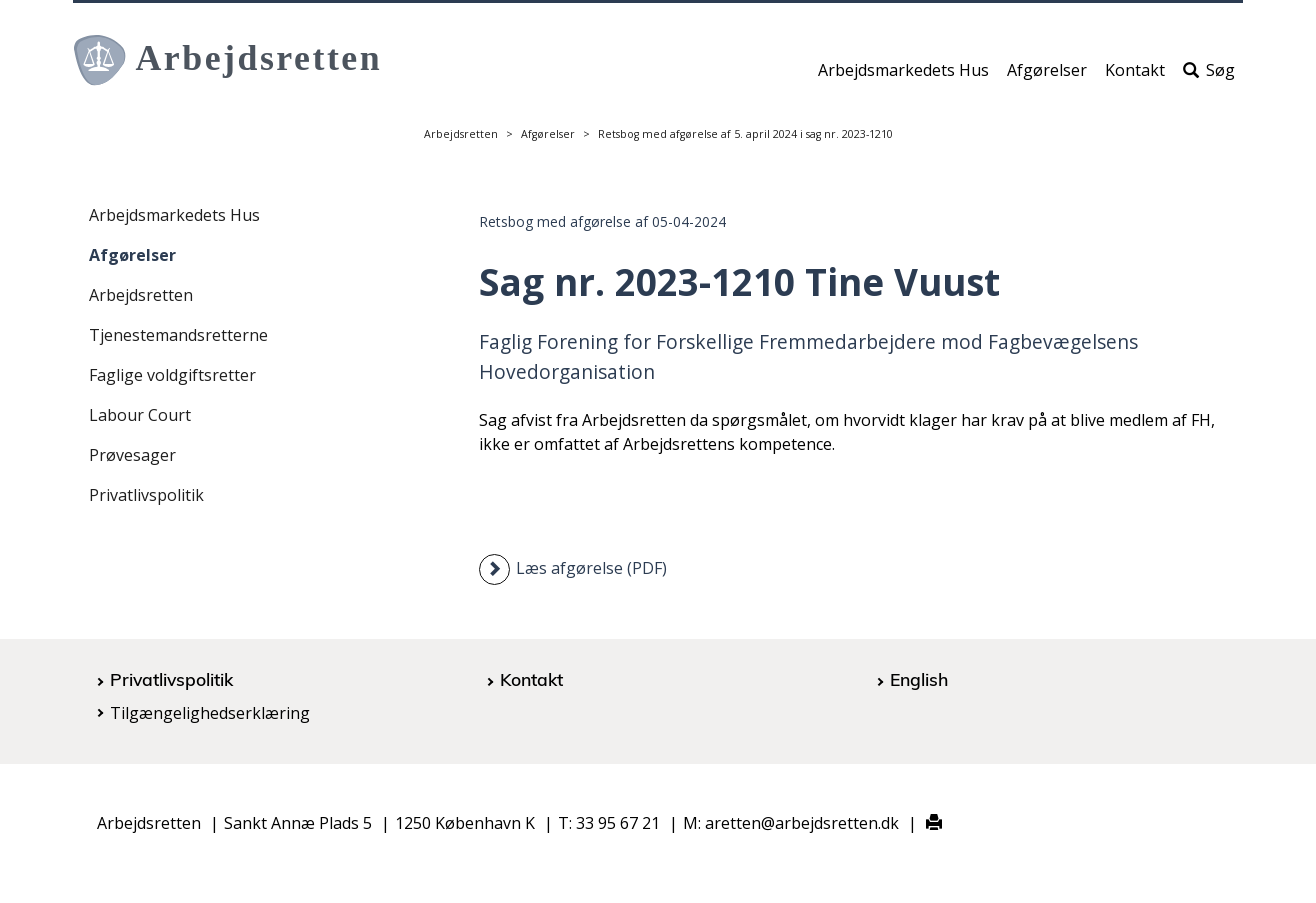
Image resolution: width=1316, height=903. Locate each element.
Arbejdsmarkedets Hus (903, 77)
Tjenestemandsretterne (178, 335)
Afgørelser (1047, 77)
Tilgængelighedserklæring (210, 713)
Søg (1209, 77)
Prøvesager (132, 455)
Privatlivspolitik (146, 495)
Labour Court (140, 415)
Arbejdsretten (461, 134)
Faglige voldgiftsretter (172, 375)
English (919, 679)
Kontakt (1135, 77)
